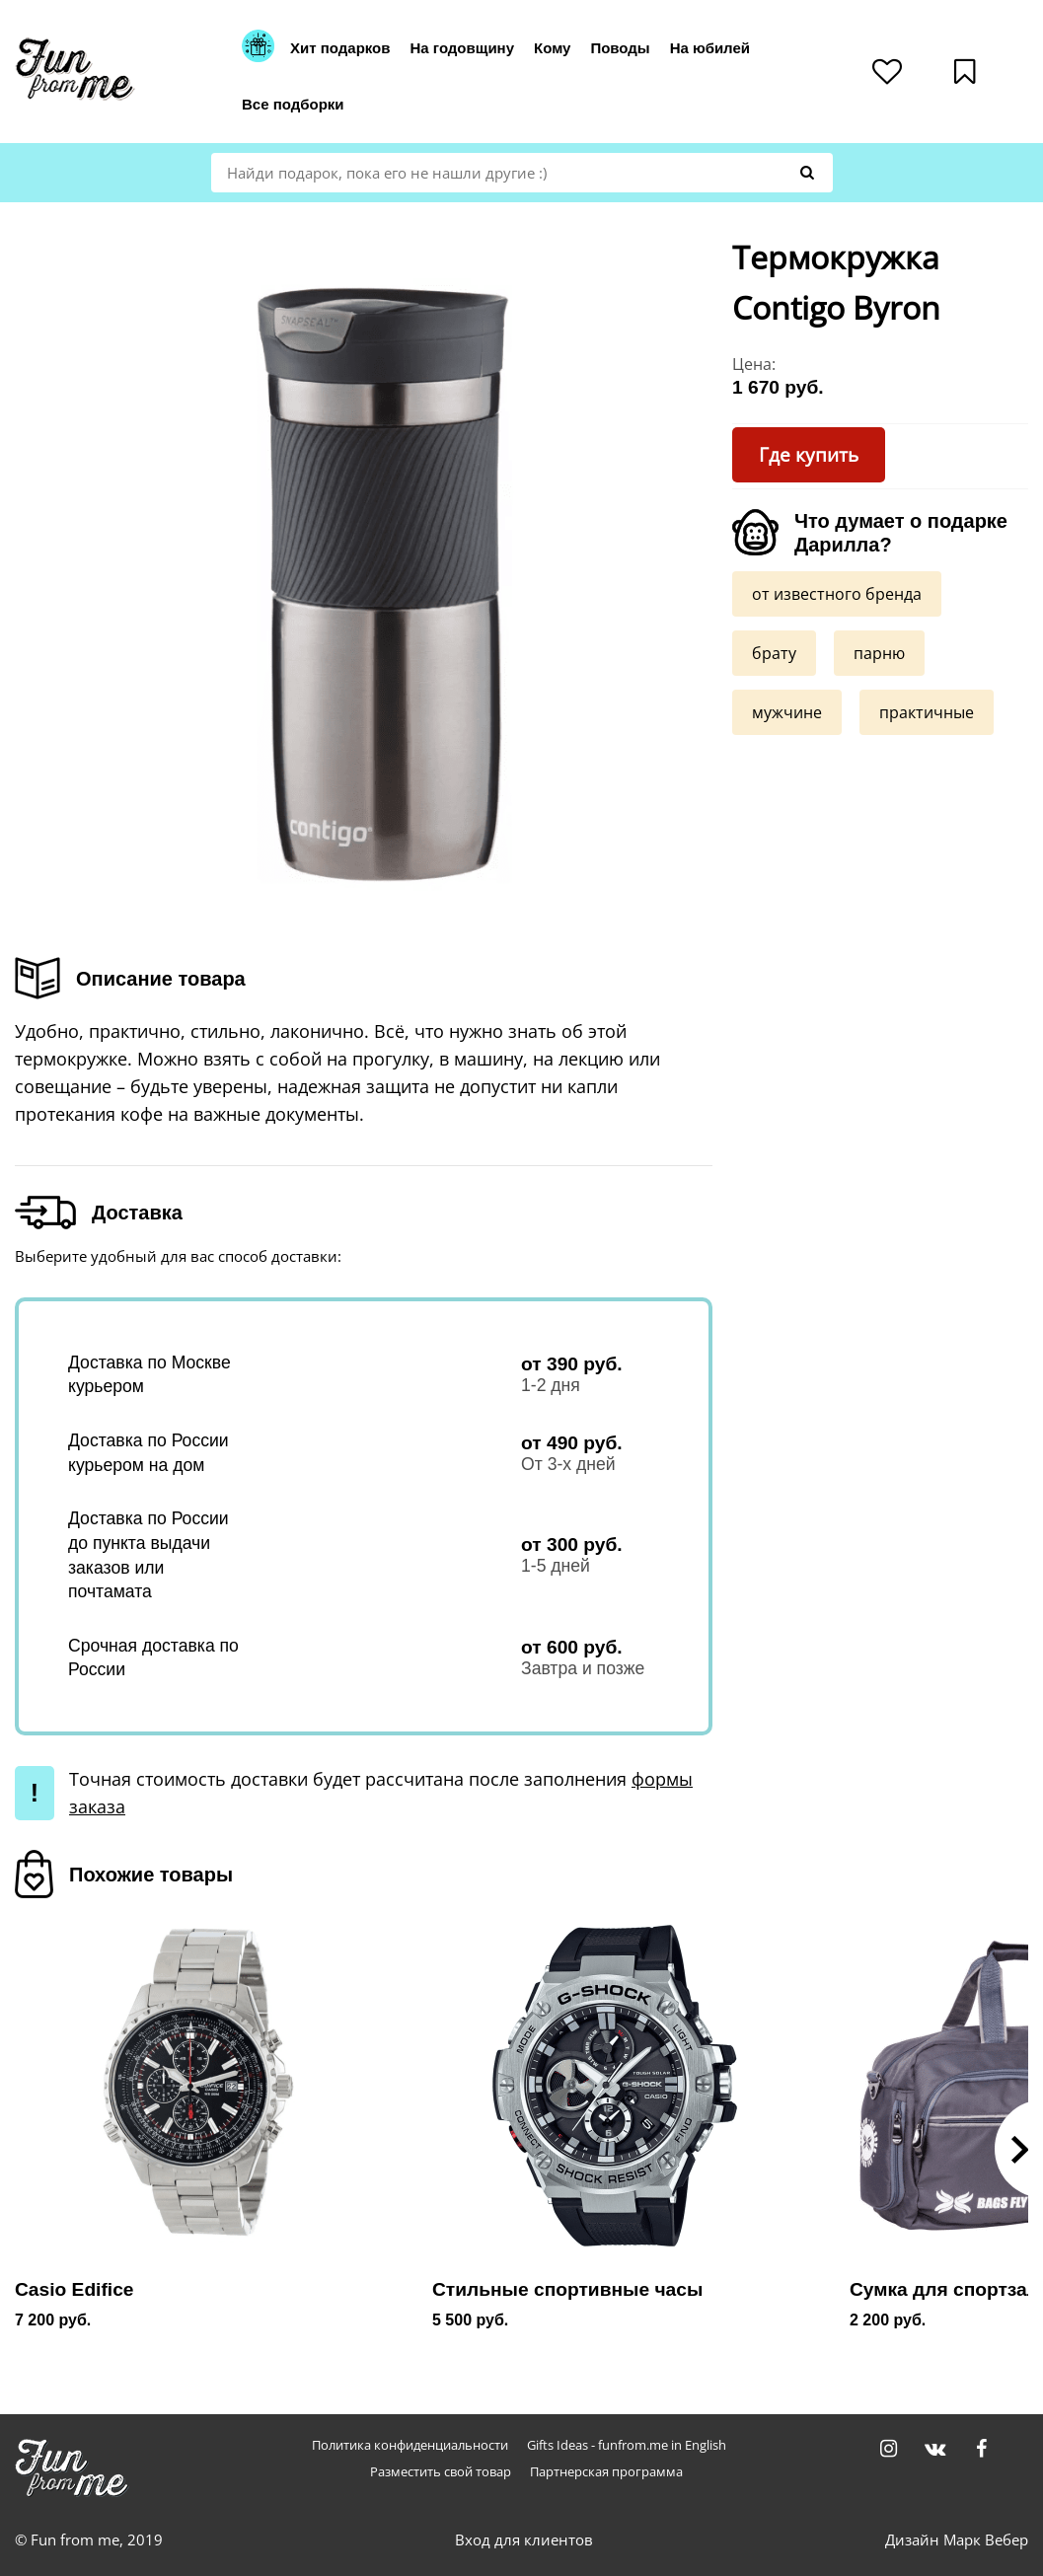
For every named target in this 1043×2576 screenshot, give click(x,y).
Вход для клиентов (524, 2539)
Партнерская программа (606, 2472)
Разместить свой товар (440, 2472)
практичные (926, 711)
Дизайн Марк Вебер (956, 2539)
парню (879, 652)
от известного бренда (837, 593)
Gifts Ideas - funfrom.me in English (626, 2445)
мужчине (787, 711)
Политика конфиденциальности (410, 2445)
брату (774, 652)
